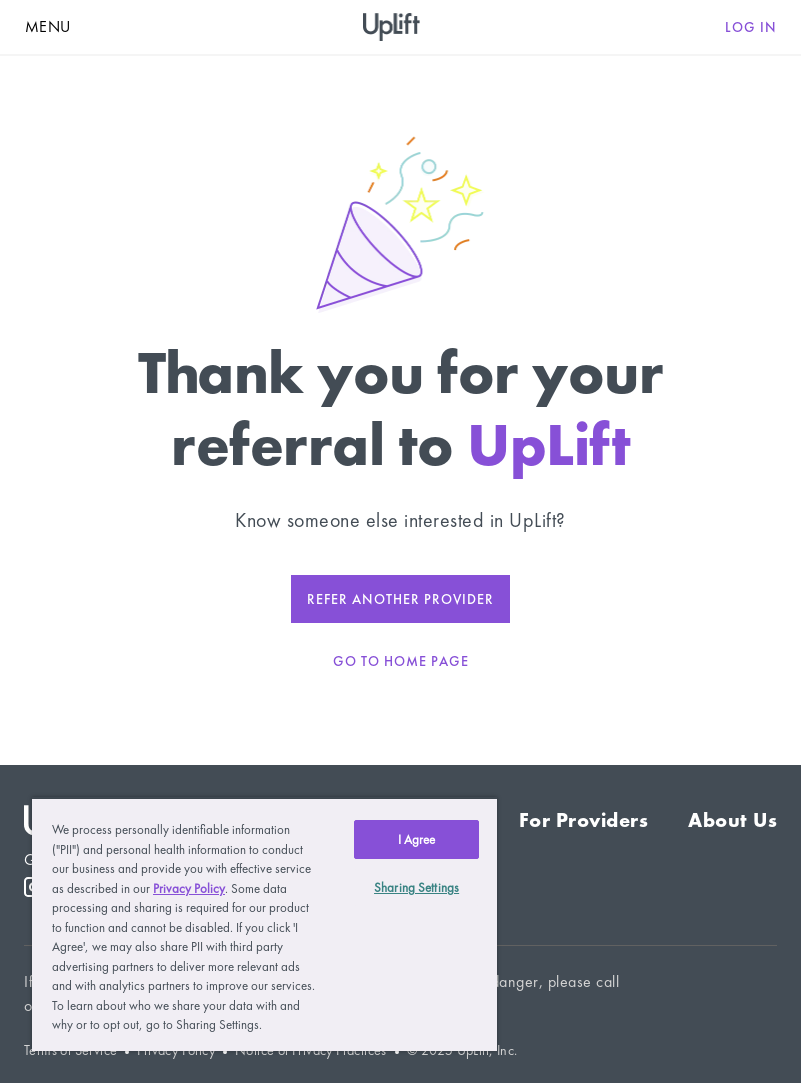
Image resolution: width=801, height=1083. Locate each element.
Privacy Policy (189, 888)
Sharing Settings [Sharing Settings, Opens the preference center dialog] (416, 887)
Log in (751, 27)
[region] (264, 924)
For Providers (584, 820)
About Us (732, 820)
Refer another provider (400, 599)
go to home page (401, 661)
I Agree (417, 839)
